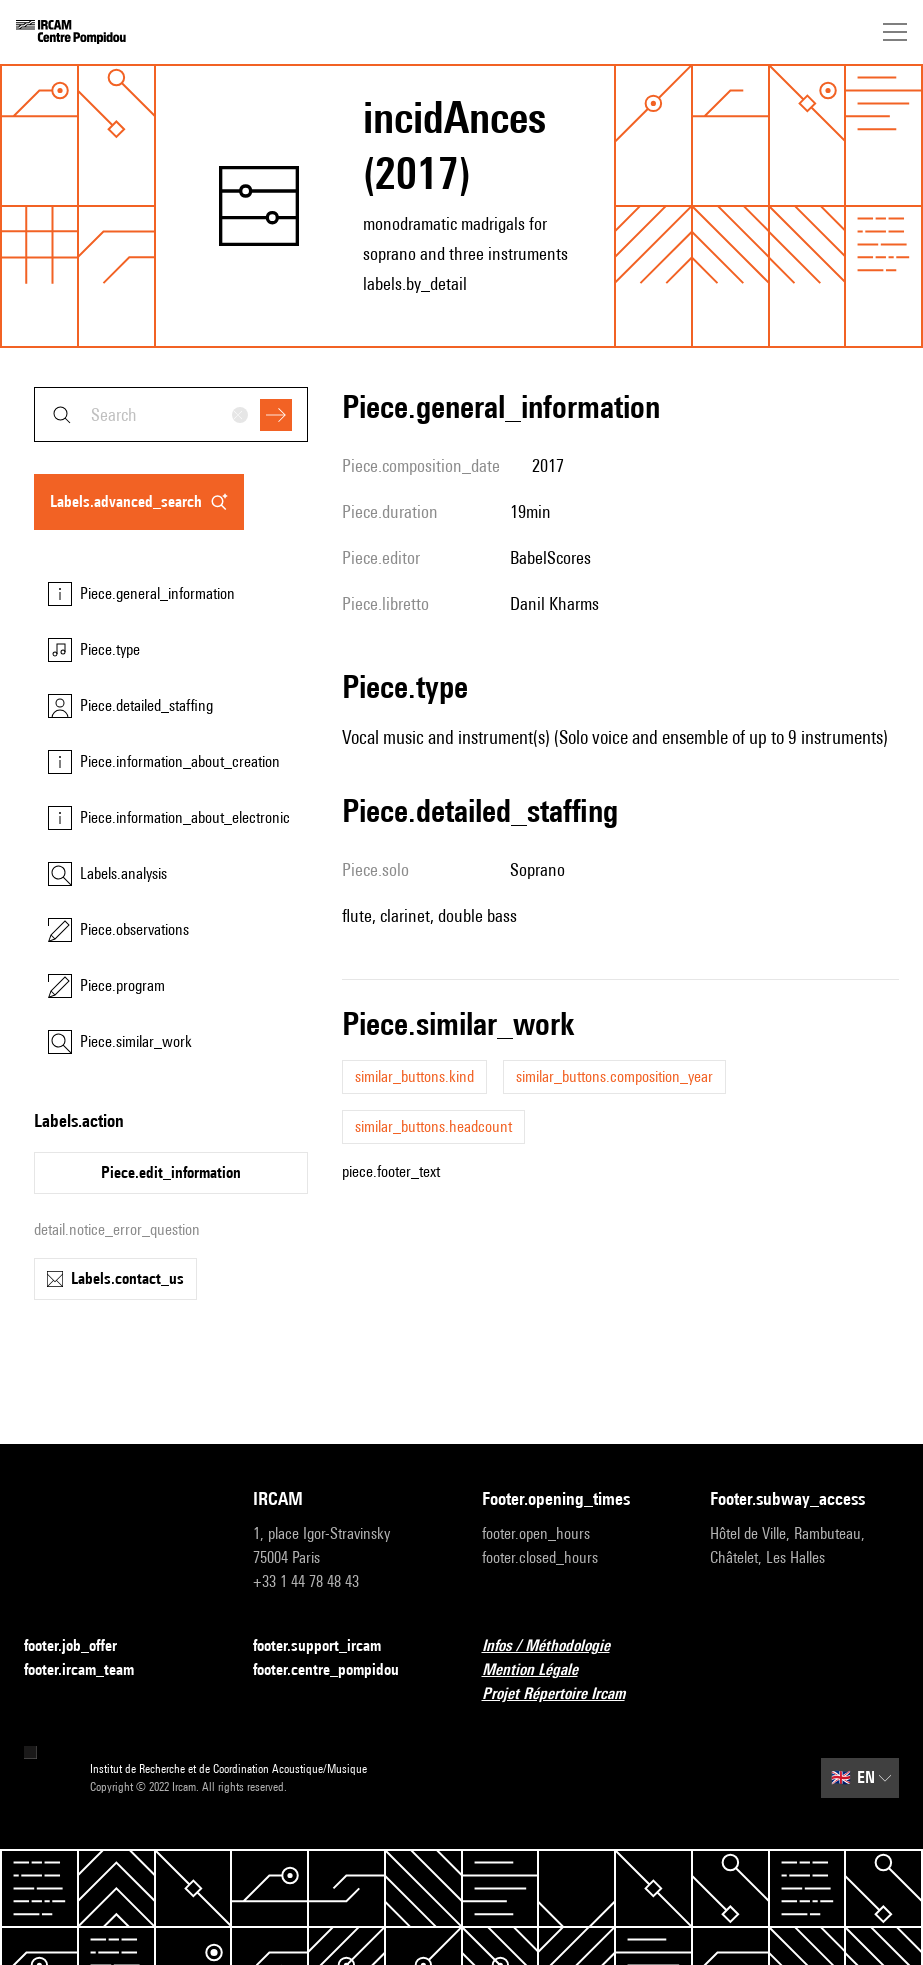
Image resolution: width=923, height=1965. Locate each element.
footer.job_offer (82, 1646)
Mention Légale (542, 1670)
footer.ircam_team (91, 1670)
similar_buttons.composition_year (614, 1076)
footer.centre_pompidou (338, 1670)
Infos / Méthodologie (558, 1646)
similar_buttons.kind (414, 1076)
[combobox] (171, 414)
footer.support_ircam (329, 1646)
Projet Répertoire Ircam (565, 1694)
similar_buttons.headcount (433, 1126)
